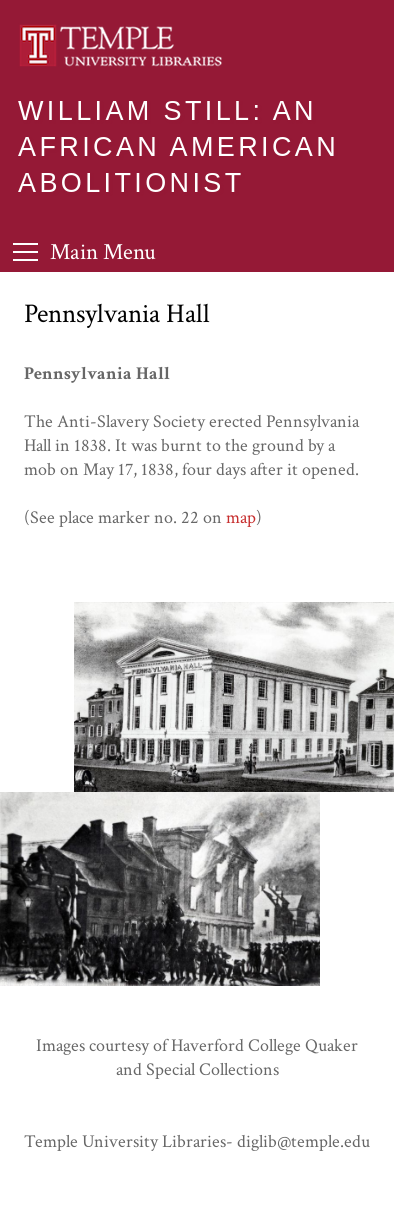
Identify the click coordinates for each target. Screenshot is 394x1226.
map (241, 517)
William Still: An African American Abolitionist (178, 147)
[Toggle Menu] (84, 251)
